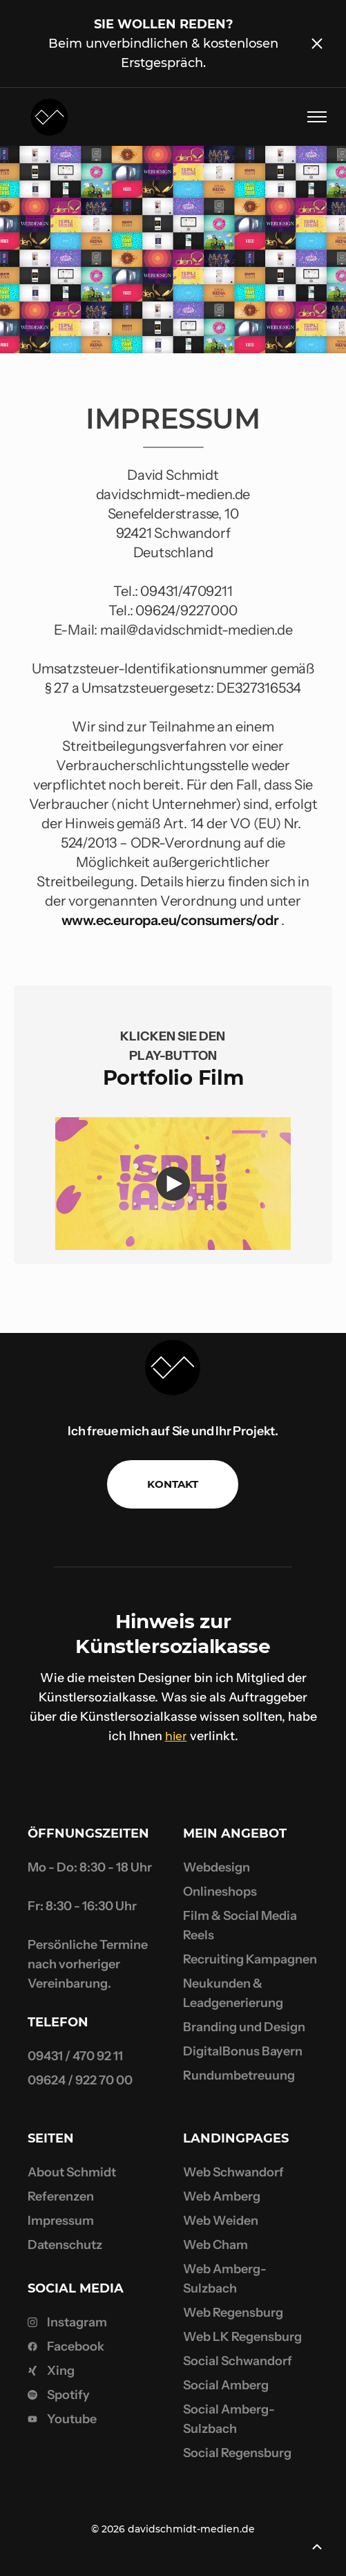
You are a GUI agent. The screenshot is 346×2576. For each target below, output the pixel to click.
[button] (311, 117)
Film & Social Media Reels (240, 1925)
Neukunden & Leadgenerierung (233, 1993)
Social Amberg (226, 2385)
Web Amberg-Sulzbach (225, 2278)
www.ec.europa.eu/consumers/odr (170, 920)
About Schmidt (72, 2172)
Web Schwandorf (233, 2172)
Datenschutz (65, 2244)
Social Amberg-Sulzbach (229, 2419)
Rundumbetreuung (239, 2075)
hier (176, 1736)
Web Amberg (221, 2196)
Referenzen (61, 2196)
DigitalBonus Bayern (242, 2051)
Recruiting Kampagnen (250, 1959)
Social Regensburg (237, 2453)
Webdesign (216, 1867)
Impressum (61, 2220)
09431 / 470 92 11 (75, 2056)
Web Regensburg (233, 2312)
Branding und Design (244, 2027)
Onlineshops (220, 1891)
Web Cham (215, 2244)
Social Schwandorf (237, 2361)
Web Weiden (220, 2220)
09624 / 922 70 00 (80, 2080)
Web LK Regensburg (242, 2336)
